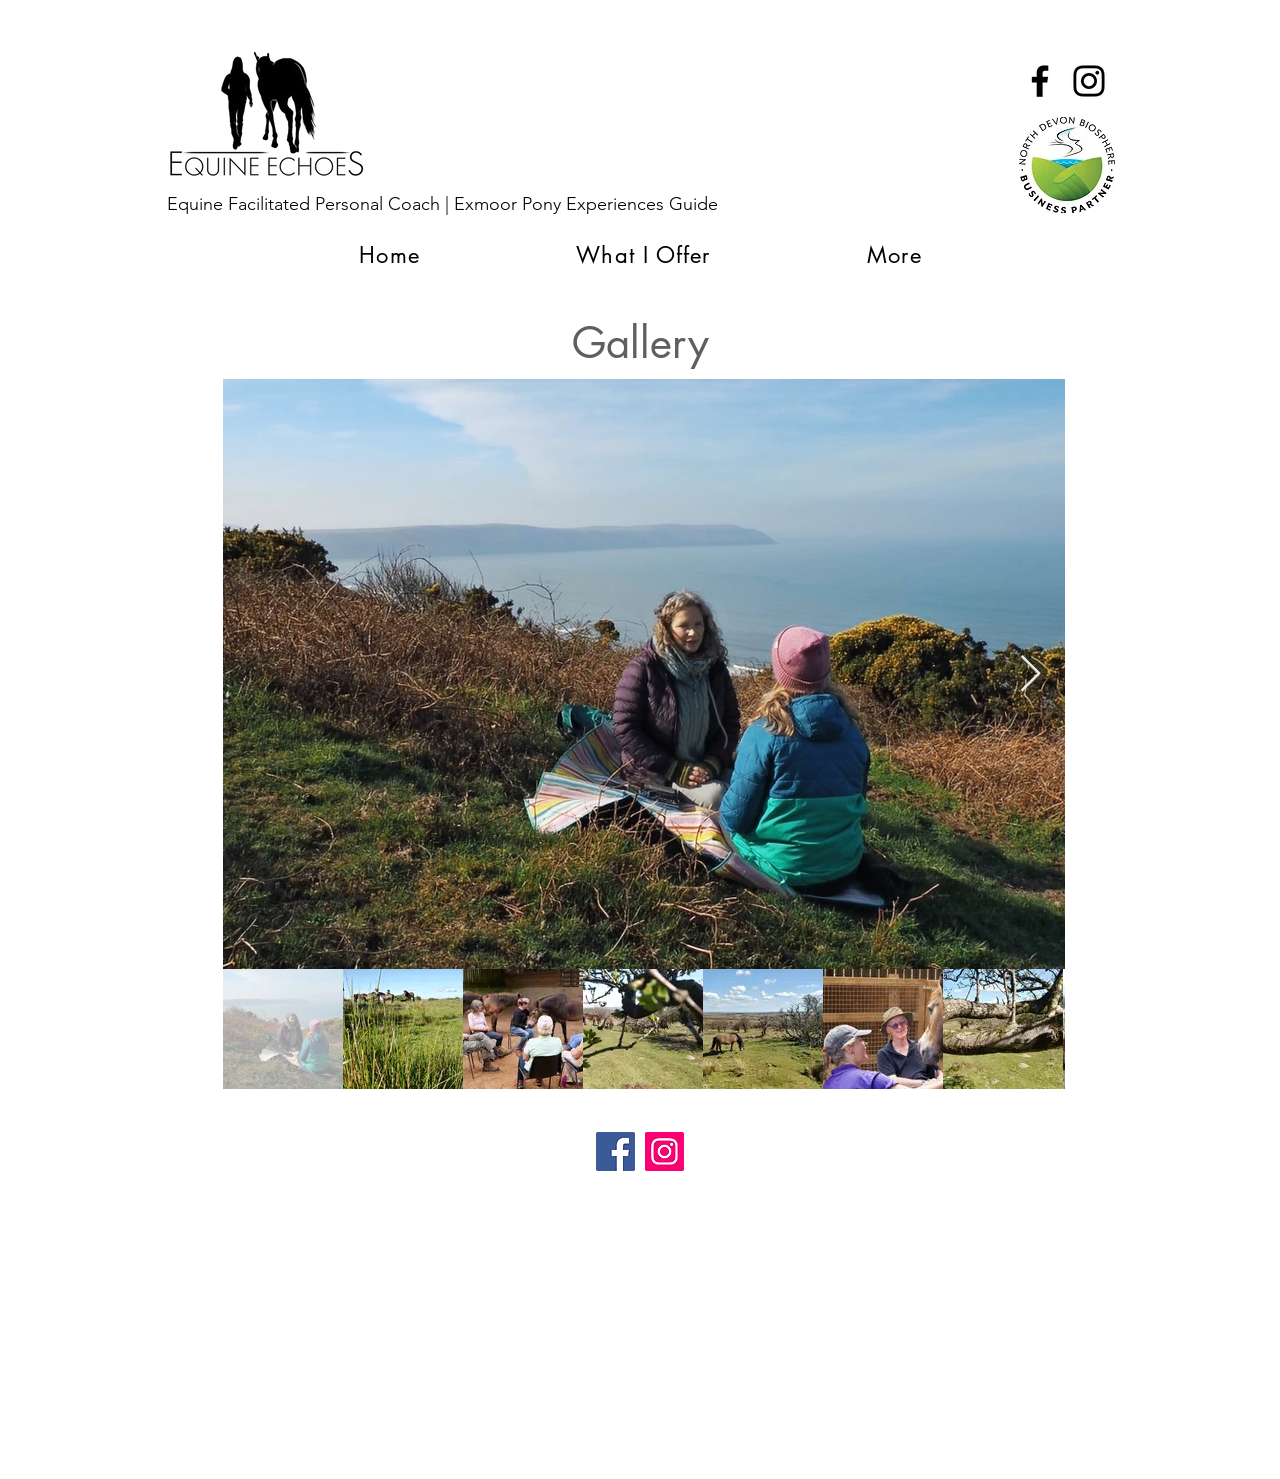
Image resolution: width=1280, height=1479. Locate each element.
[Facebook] (615, 1151)
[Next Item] (1030, 674)
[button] (894, 255)
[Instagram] (664, 1151)
